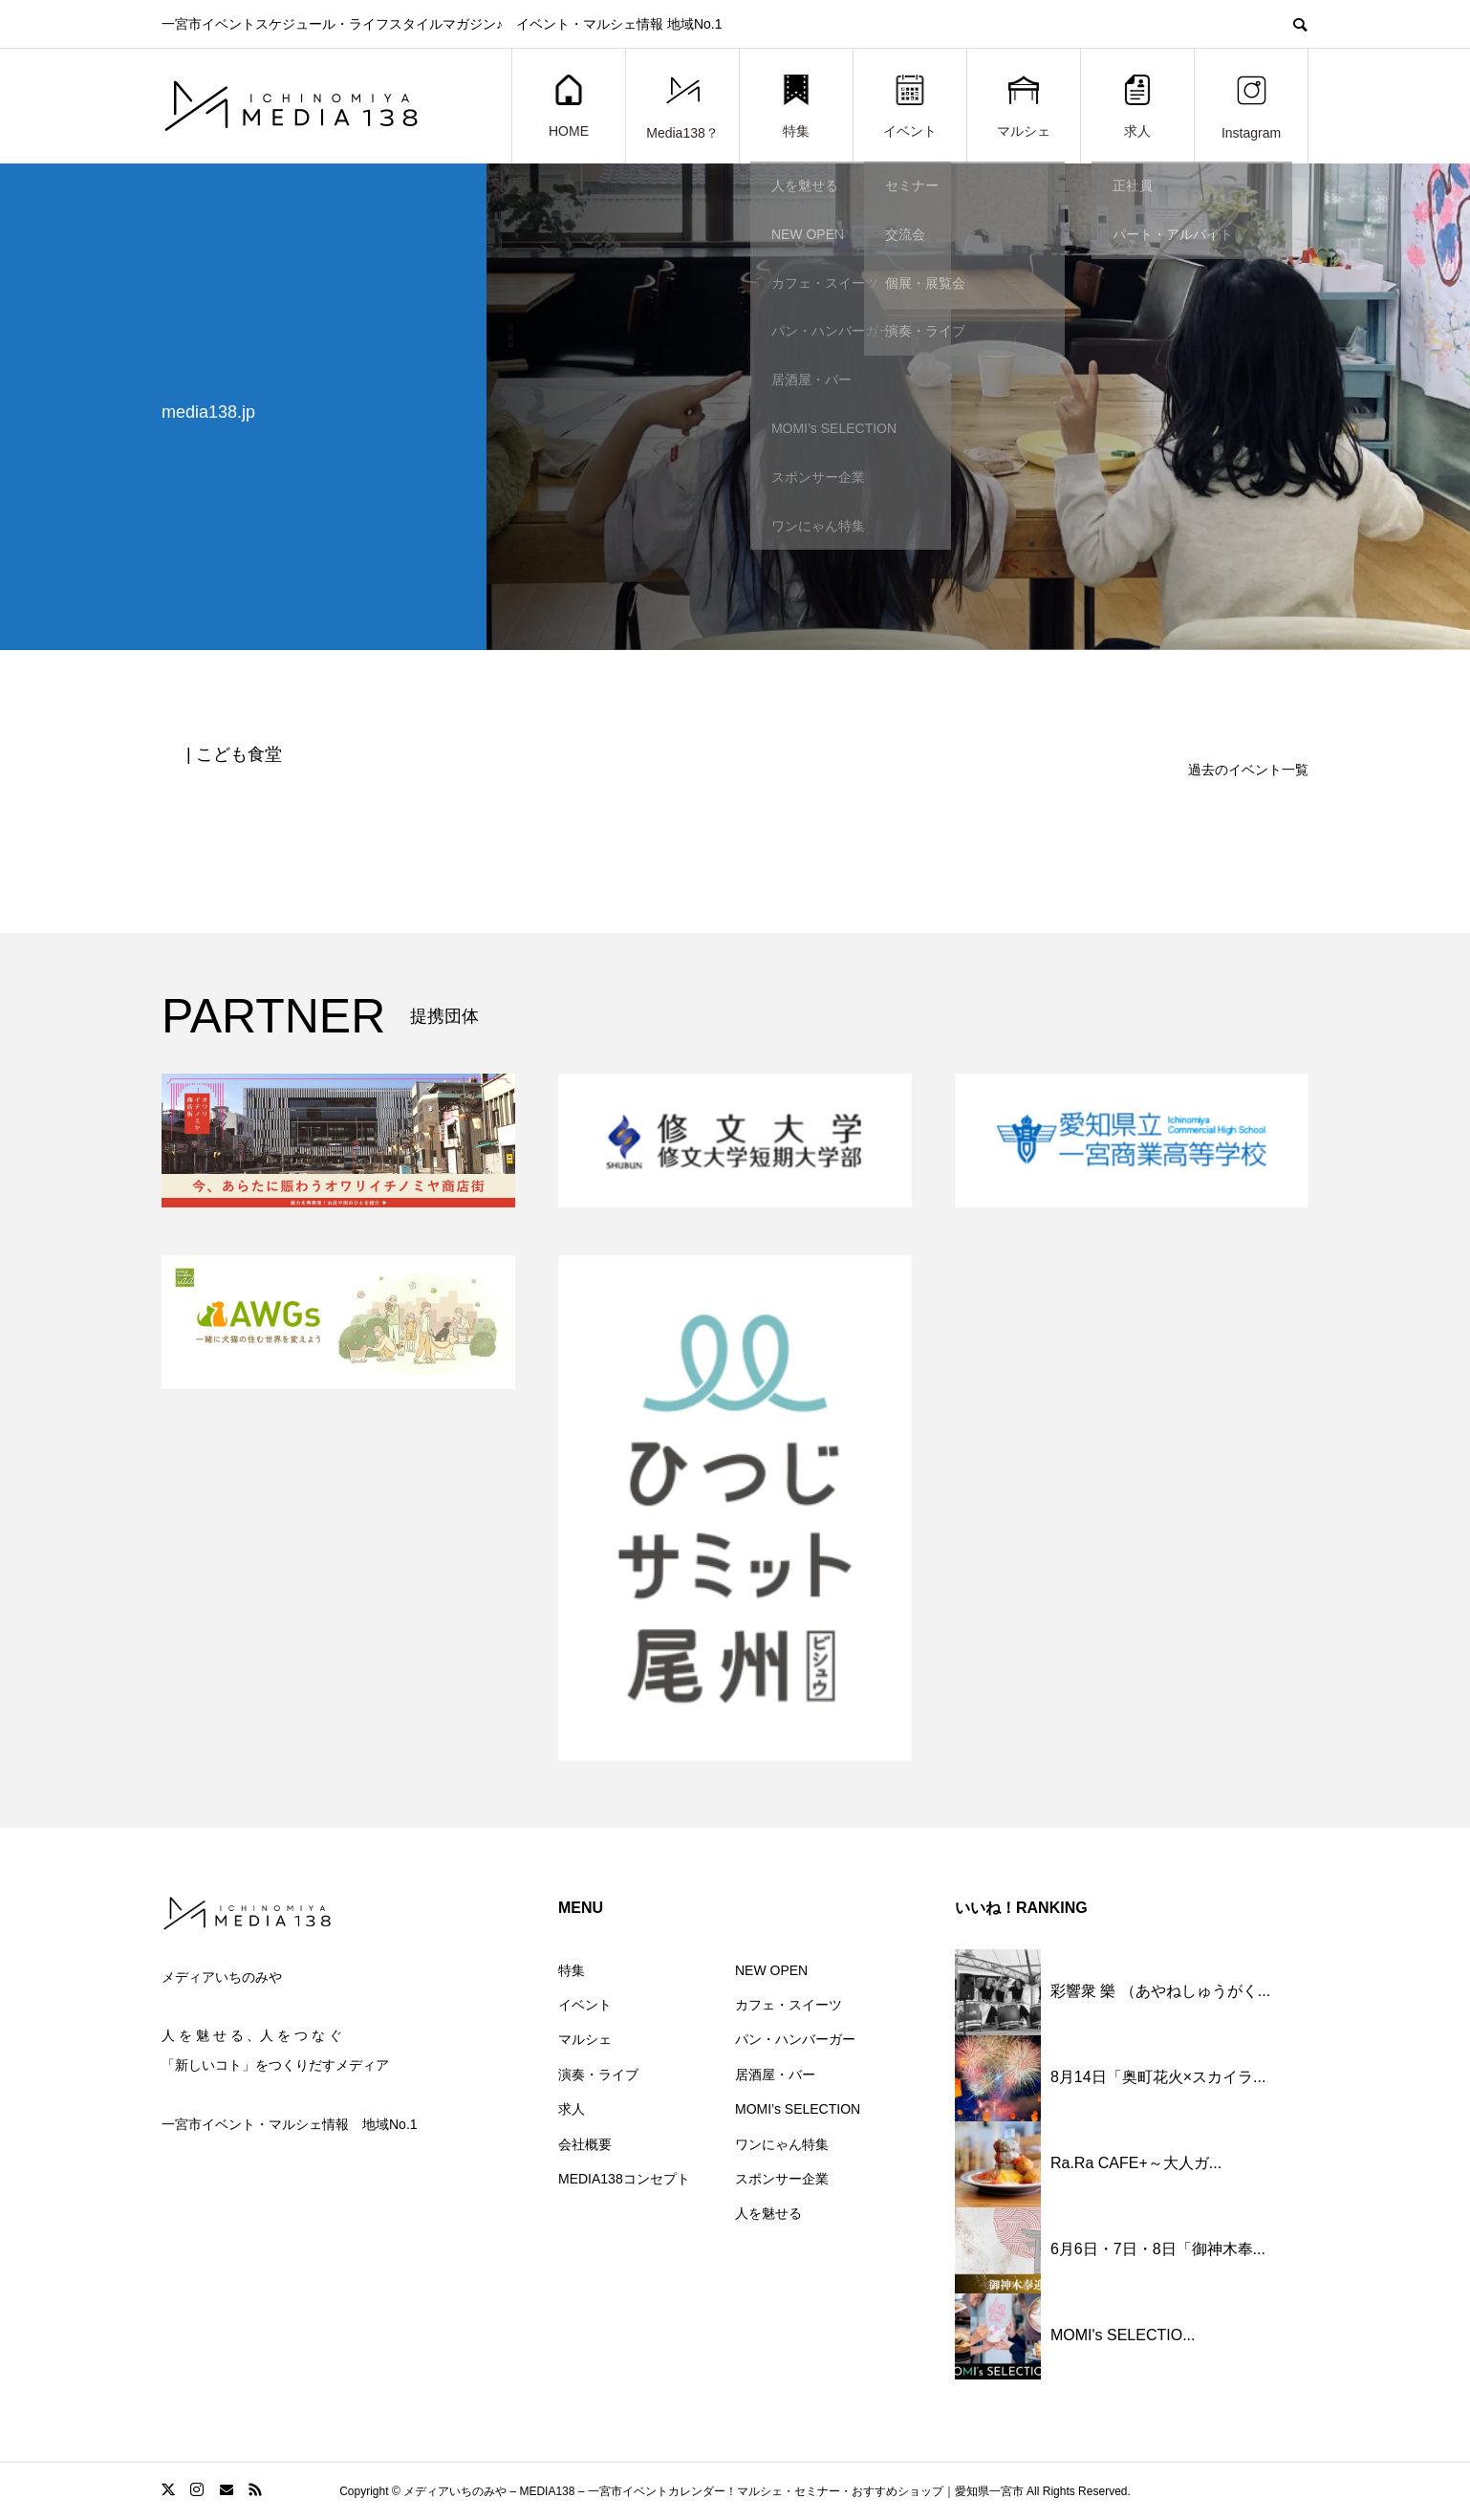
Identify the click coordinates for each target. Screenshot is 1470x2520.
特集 (796, 107)
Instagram (1251, 107)
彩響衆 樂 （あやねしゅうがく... (1160, 1991)
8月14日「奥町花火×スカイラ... (1157, 2077)
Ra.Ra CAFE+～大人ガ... (1135, 2163)
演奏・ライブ (598, 2074)
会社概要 (585, 2144)
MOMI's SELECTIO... (1123, 2335)
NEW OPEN (771, 1970)
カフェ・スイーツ (788, 2004)
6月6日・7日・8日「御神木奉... (1157, 2249)
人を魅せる (768, 2213)
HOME (569, 107)
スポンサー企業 (782, 2178)
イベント (910, 107)
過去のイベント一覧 (1248, 769)
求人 (1137, 107)
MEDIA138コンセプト (624, 2178)
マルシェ (1023, 107)
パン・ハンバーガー (795, 2039)
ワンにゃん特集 (782, 2144)
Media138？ (682, 107)
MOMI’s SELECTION (797, 2109)
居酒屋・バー (775, 2074)
